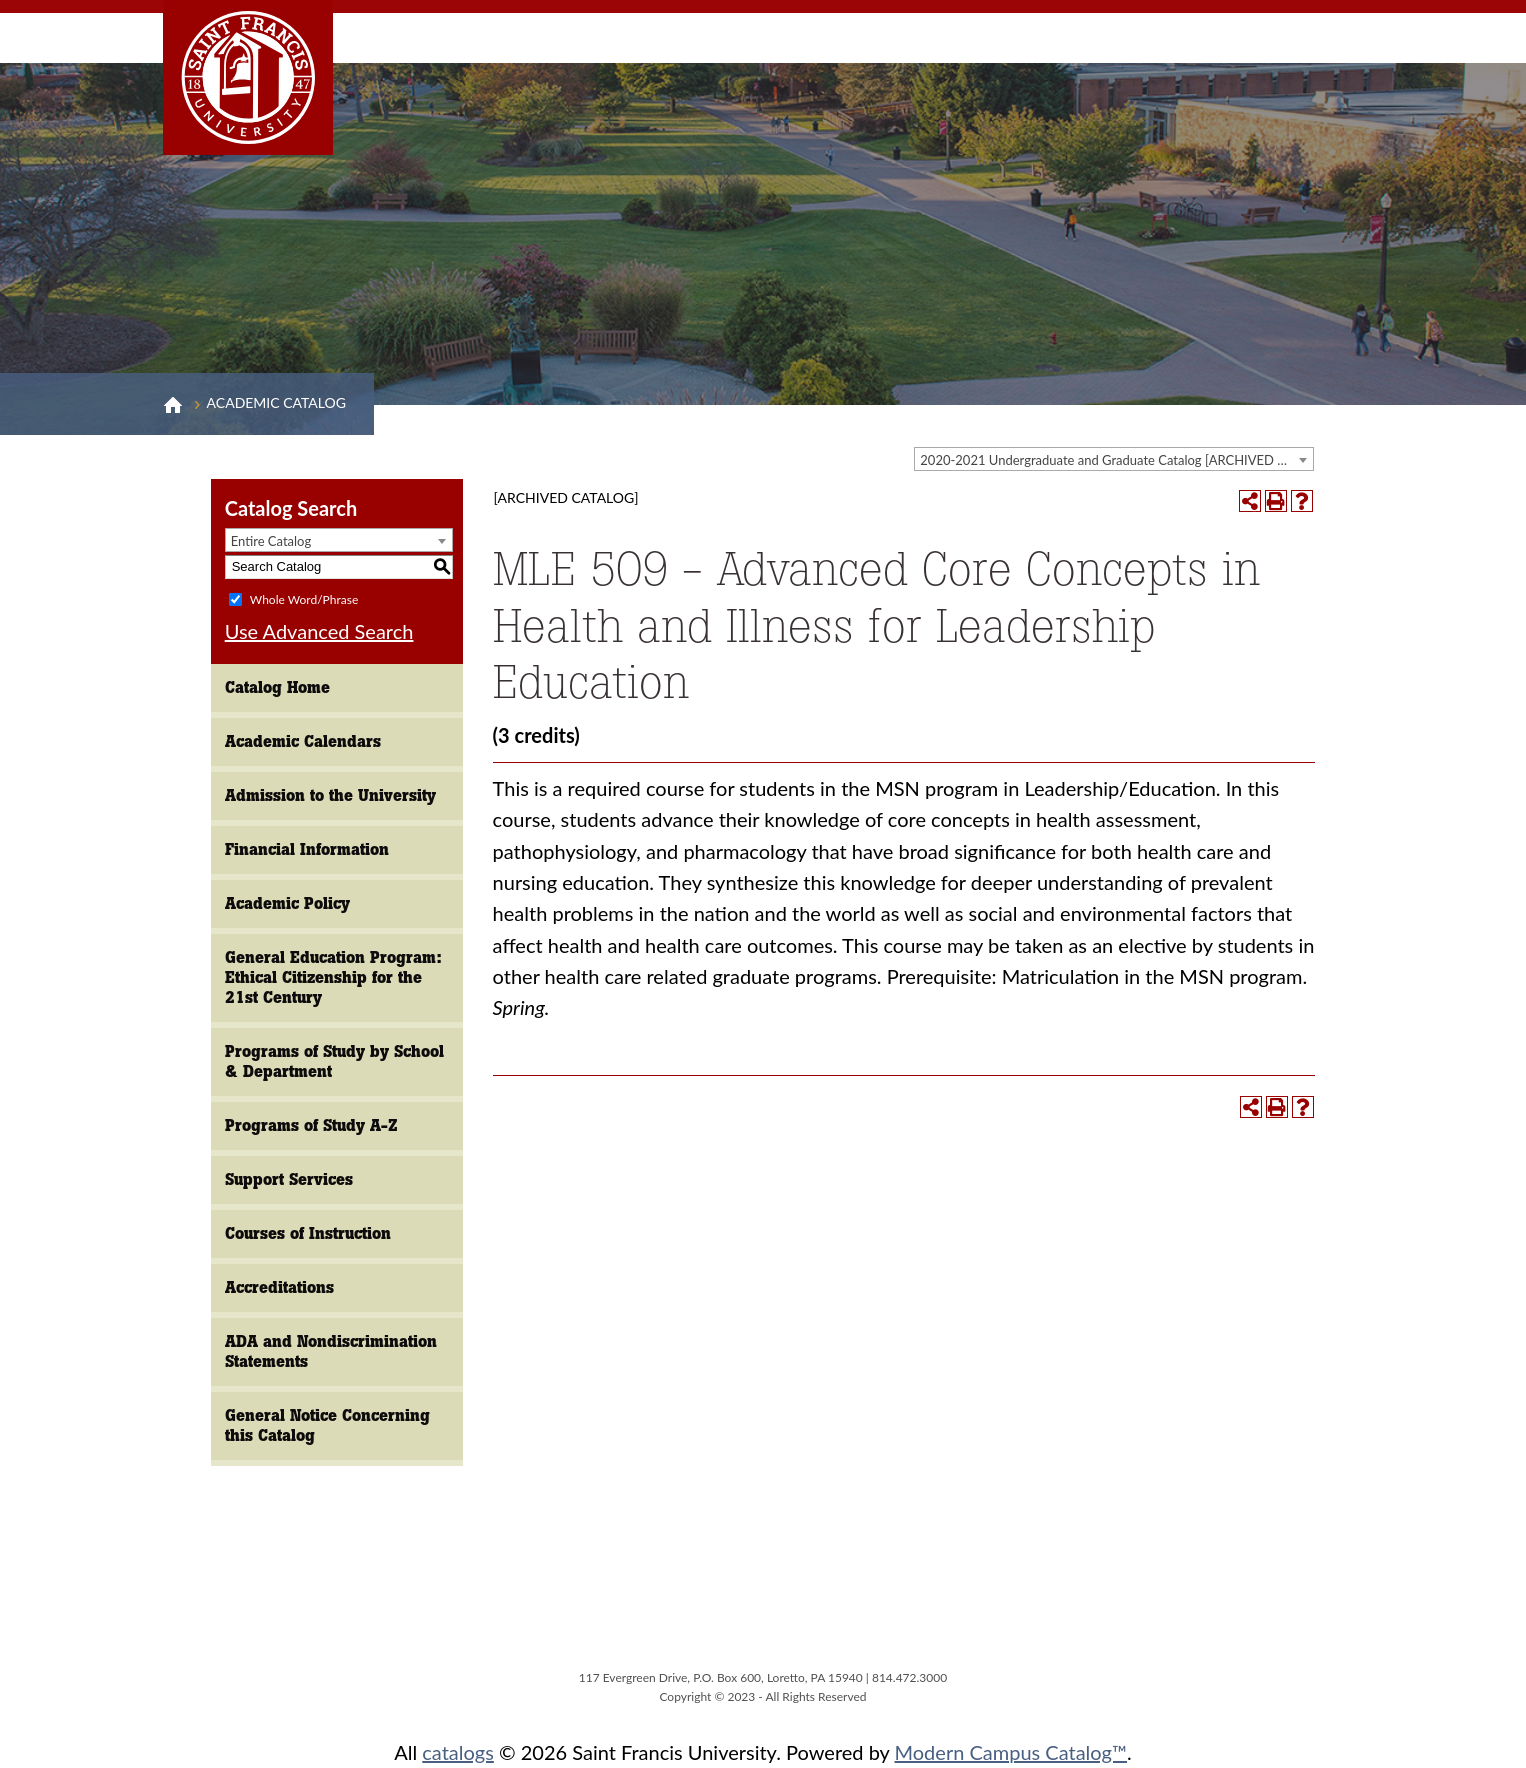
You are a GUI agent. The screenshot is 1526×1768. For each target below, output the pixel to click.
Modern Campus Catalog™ (1011, 1752)
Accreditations (279, 1287)
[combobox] (1114, 459)
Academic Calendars (303, 741)
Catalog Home (277, 687)
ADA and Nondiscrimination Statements (331, 1351)
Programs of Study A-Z (311, 1125)
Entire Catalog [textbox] (271, 541)
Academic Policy (287, 903)
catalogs (458, 1752)
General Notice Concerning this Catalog (327, 1425)
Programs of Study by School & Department (334, 1061)
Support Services (289, 1179)
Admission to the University (330, 795)
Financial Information (307, 849)
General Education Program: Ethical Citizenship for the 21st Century (333, 977)
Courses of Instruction (308, 1233)
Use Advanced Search (319, 631)
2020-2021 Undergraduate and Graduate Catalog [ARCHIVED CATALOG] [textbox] (1116, 460)
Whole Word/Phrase (304, 598)
